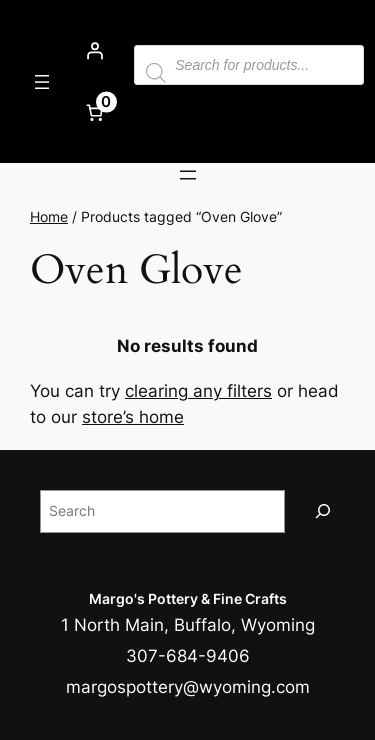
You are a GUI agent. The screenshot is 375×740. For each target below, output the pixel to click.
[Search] (323, 511)
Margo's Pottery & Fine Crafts (188, 598)
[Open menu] (42, 82)
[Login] (94, 51)
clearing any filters (198, 391)
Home (49, 216)
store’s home (133, 417)
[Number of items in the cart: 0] (94, 112)
